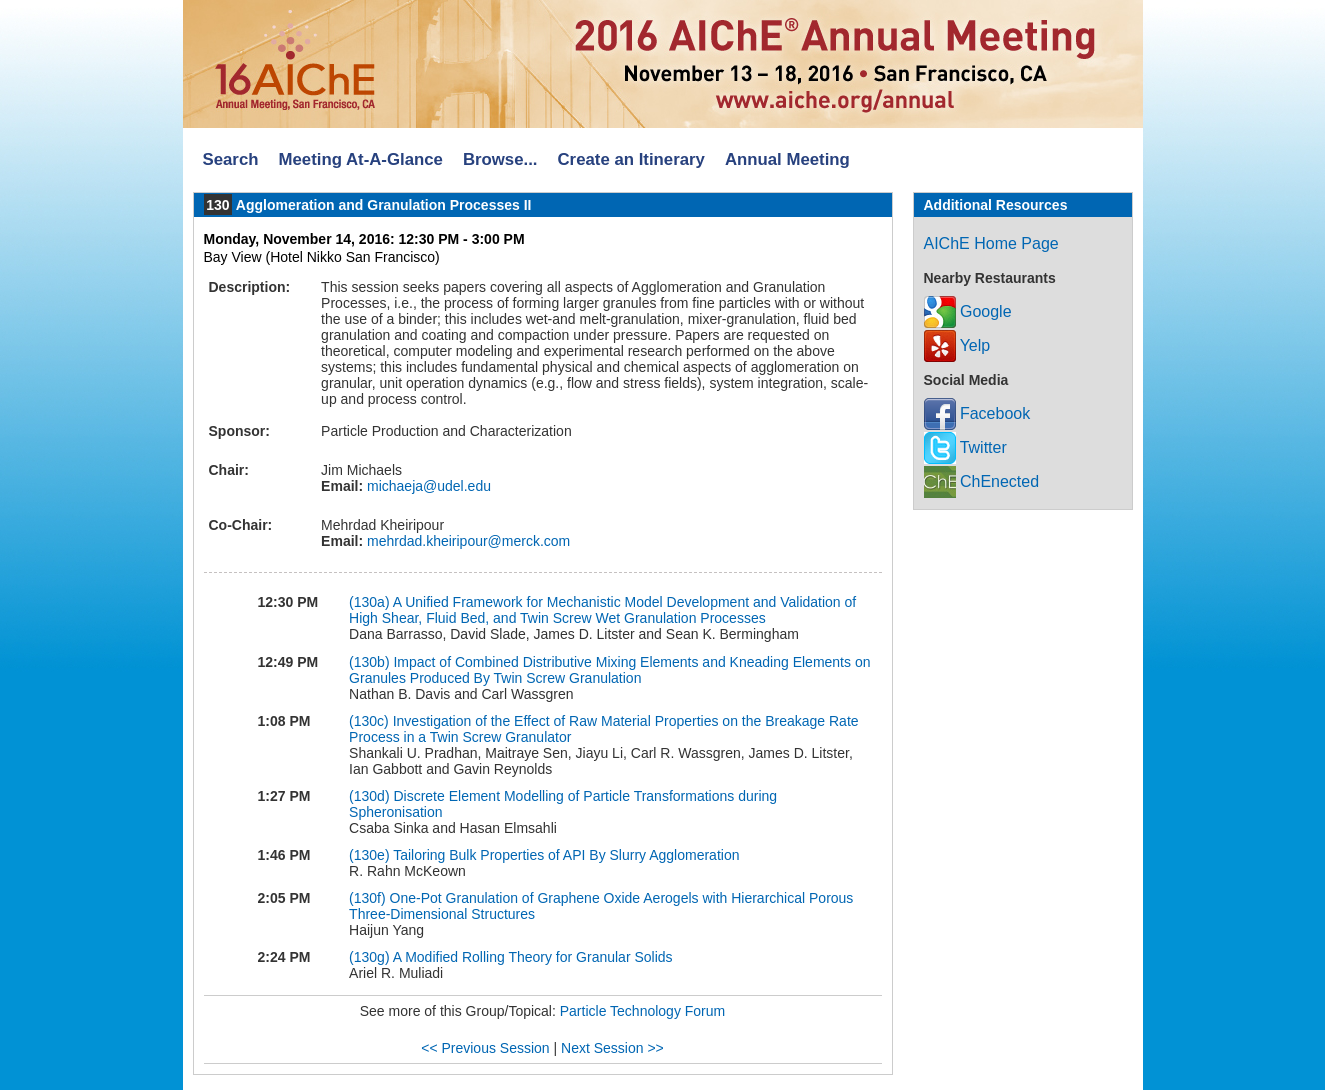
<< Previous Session (485, 1048)
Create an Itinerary (631, 159)
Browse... (500, 159)
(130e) (369, 855)
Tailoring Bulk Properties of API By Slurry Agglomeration (566, 855)
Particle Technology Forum (642, 1011)
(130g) (369, 957)
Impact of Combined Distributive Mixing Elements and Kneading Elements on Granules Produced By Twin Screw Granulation (609, 670)
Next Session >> (612, 1048)
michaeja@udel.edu (427, 486)
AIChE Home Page (991, 243)
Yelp (957, 345)
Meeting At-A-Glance (360, 159)
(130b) (369, 662)
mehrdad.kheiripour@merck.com (466, 541)
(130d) (369, 796)
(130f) (367, 898)
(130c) (369, 721)
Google (968, 311)
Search (231, 159)
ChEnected (982, 481)
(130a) (369, 602)
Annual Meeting (787, 159)
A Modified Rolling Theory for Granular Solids (533, 957)
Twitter (965, 447)
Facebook (977, 413)
